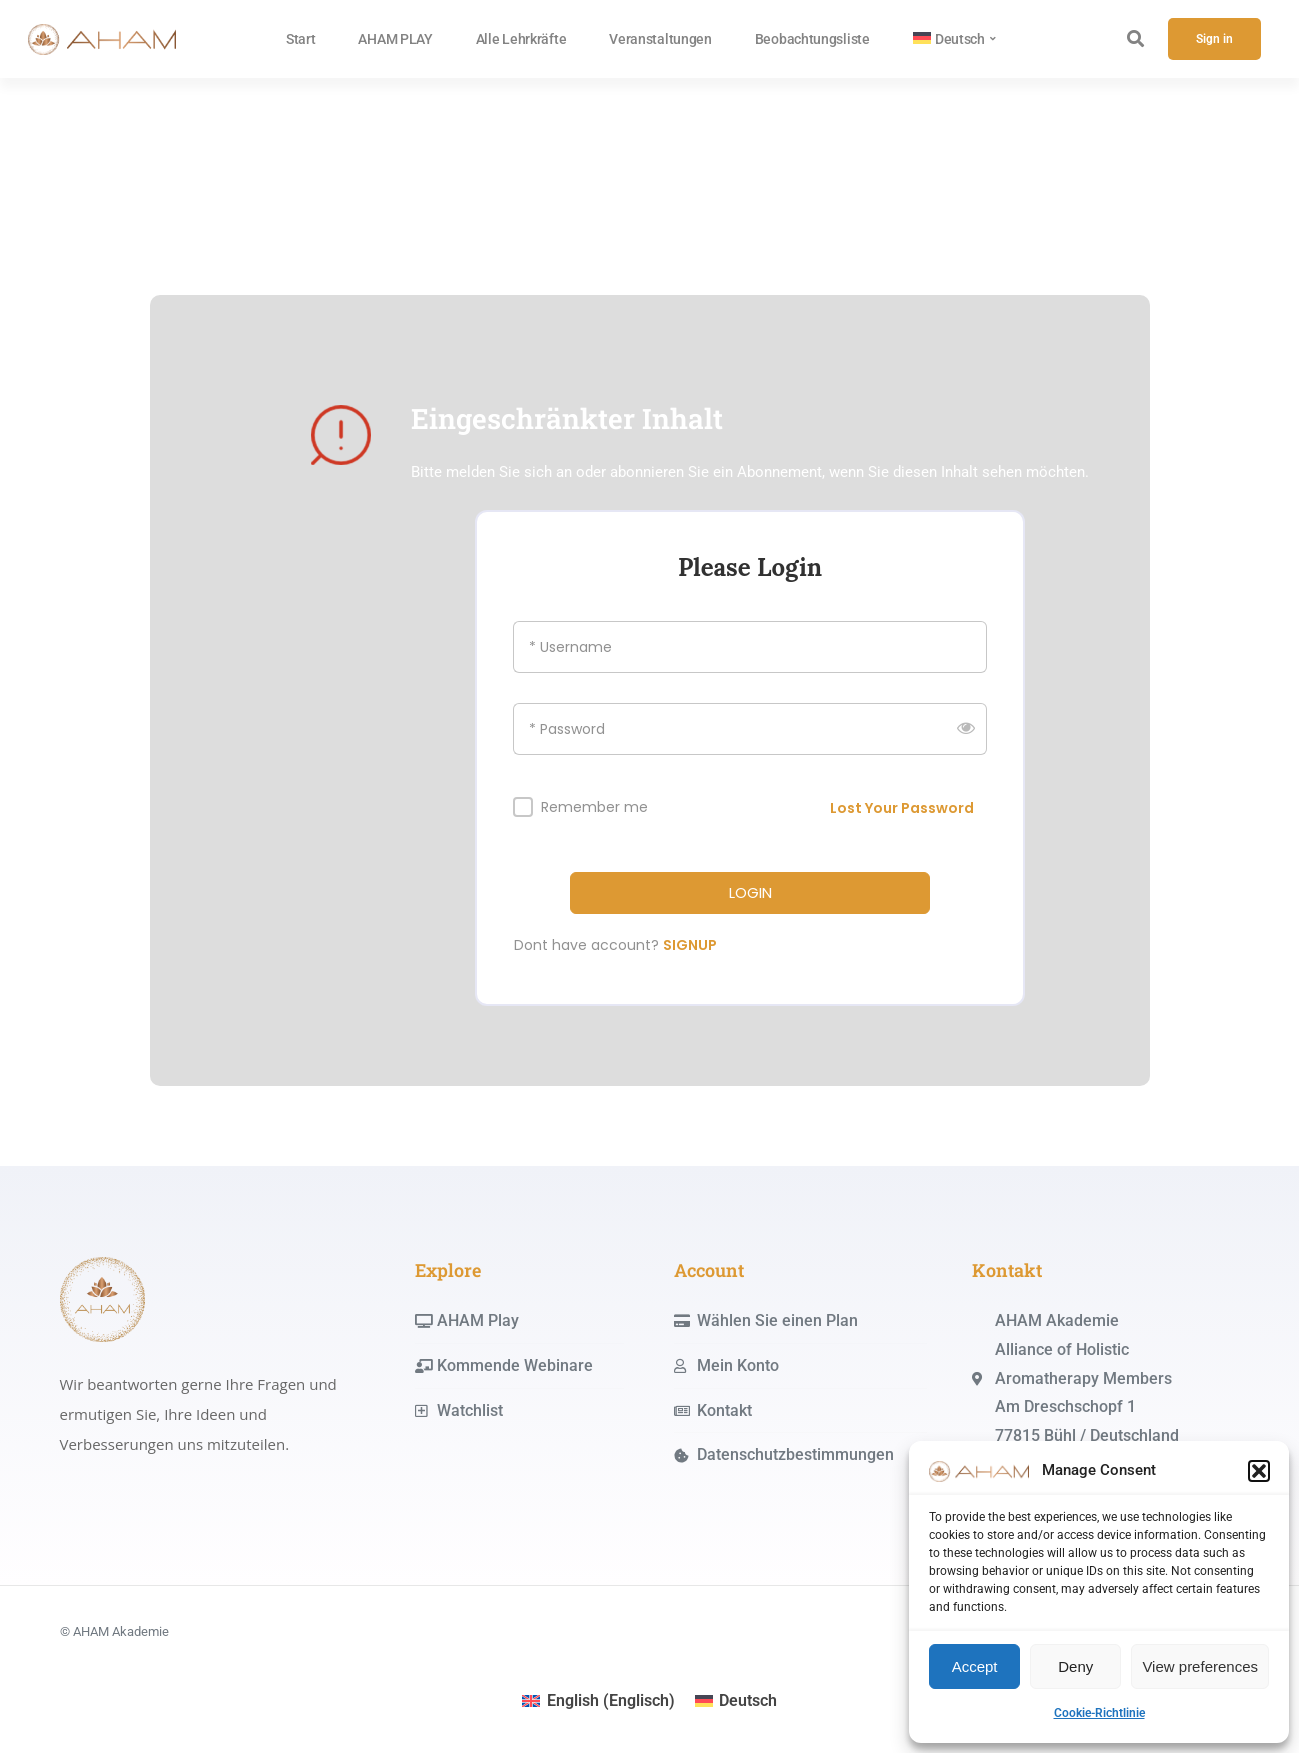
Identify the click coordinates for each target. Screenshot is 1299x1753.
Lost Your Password (902, 808)
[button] (1259, 1471)
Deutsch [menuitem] (748, 1700)
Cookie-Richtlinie (1099, 1713)
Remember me (594, 807)
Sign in (1214, 39)
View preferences (1200, 1666)
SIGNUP (690, 945)
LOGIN (750, 893)
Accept (975, 1666)
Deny (1075, 1666)
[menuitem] (955, 39)
